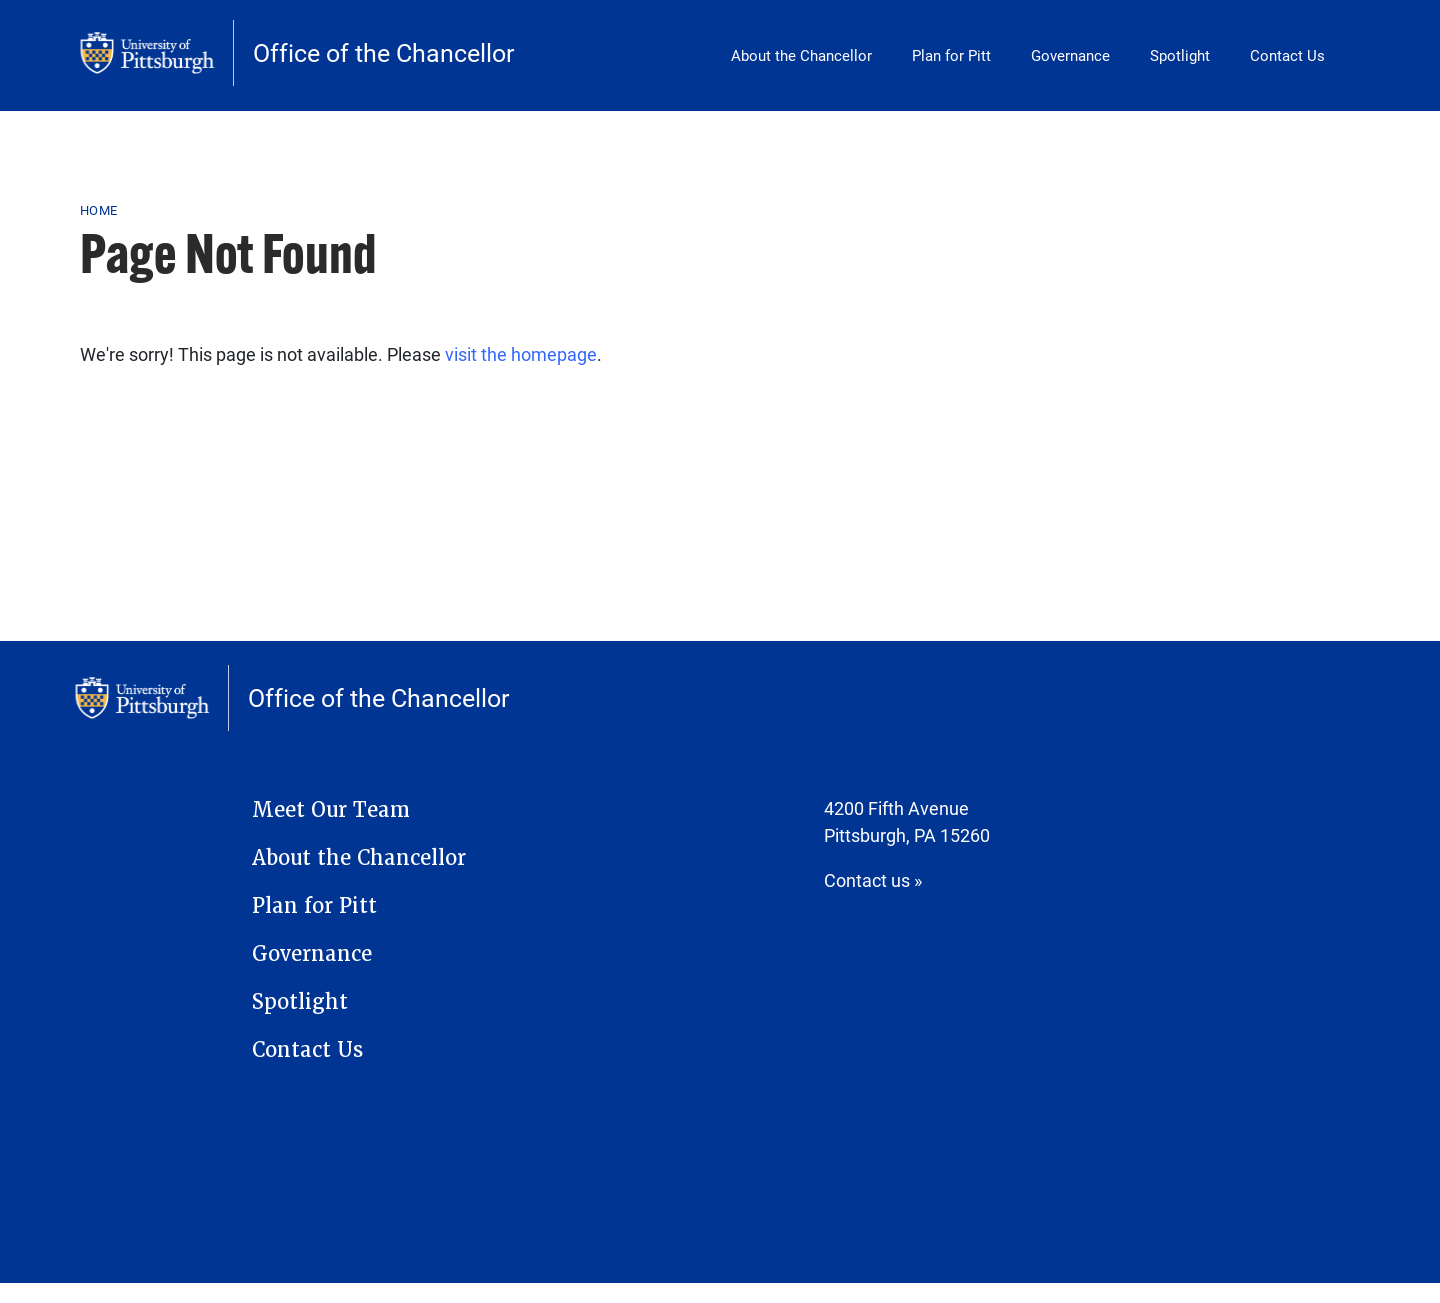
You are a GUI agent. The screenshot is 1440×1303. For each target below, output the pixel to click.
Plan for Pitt (951, 55)
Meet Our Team (331, 810)
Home (98, 210)
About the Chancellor (801, 55)
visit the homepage (521, 354)
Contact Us (1287, 55)
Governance (1070, 55)
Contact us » (873, 880)
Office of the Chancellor (383, 52)
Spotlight (1180, 55)
